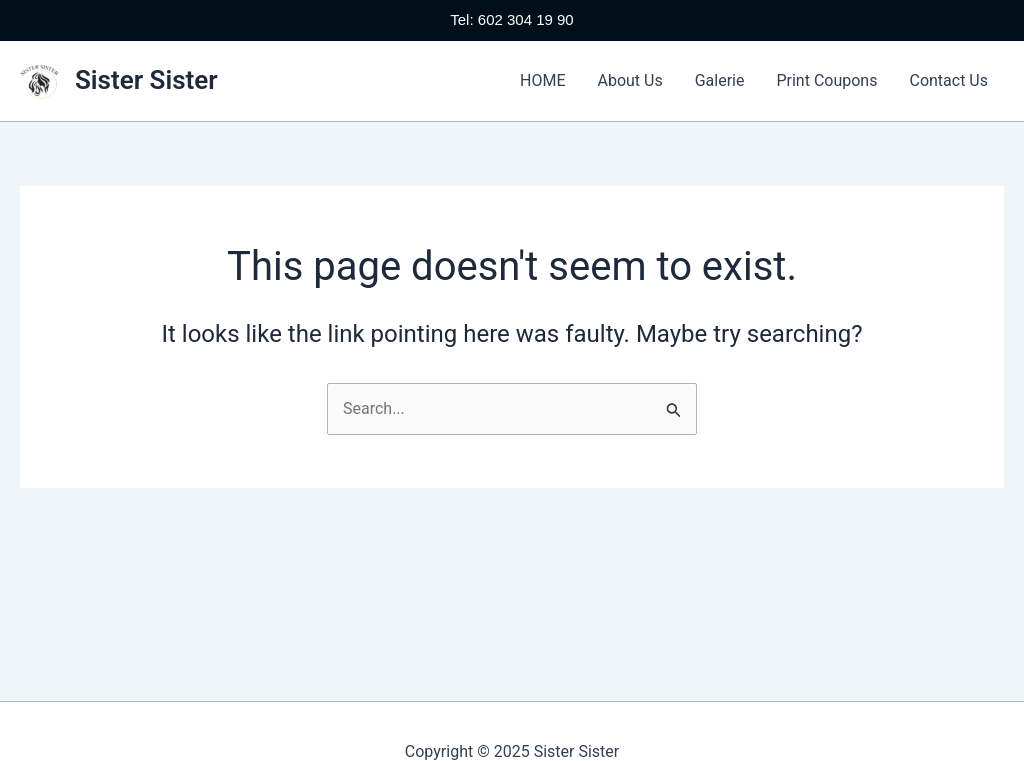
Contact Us (948, 80)
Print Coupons (826, 80)
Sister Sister (146, 80)
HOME (542, 80)
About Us (629, 80)
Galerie (720, 80)
